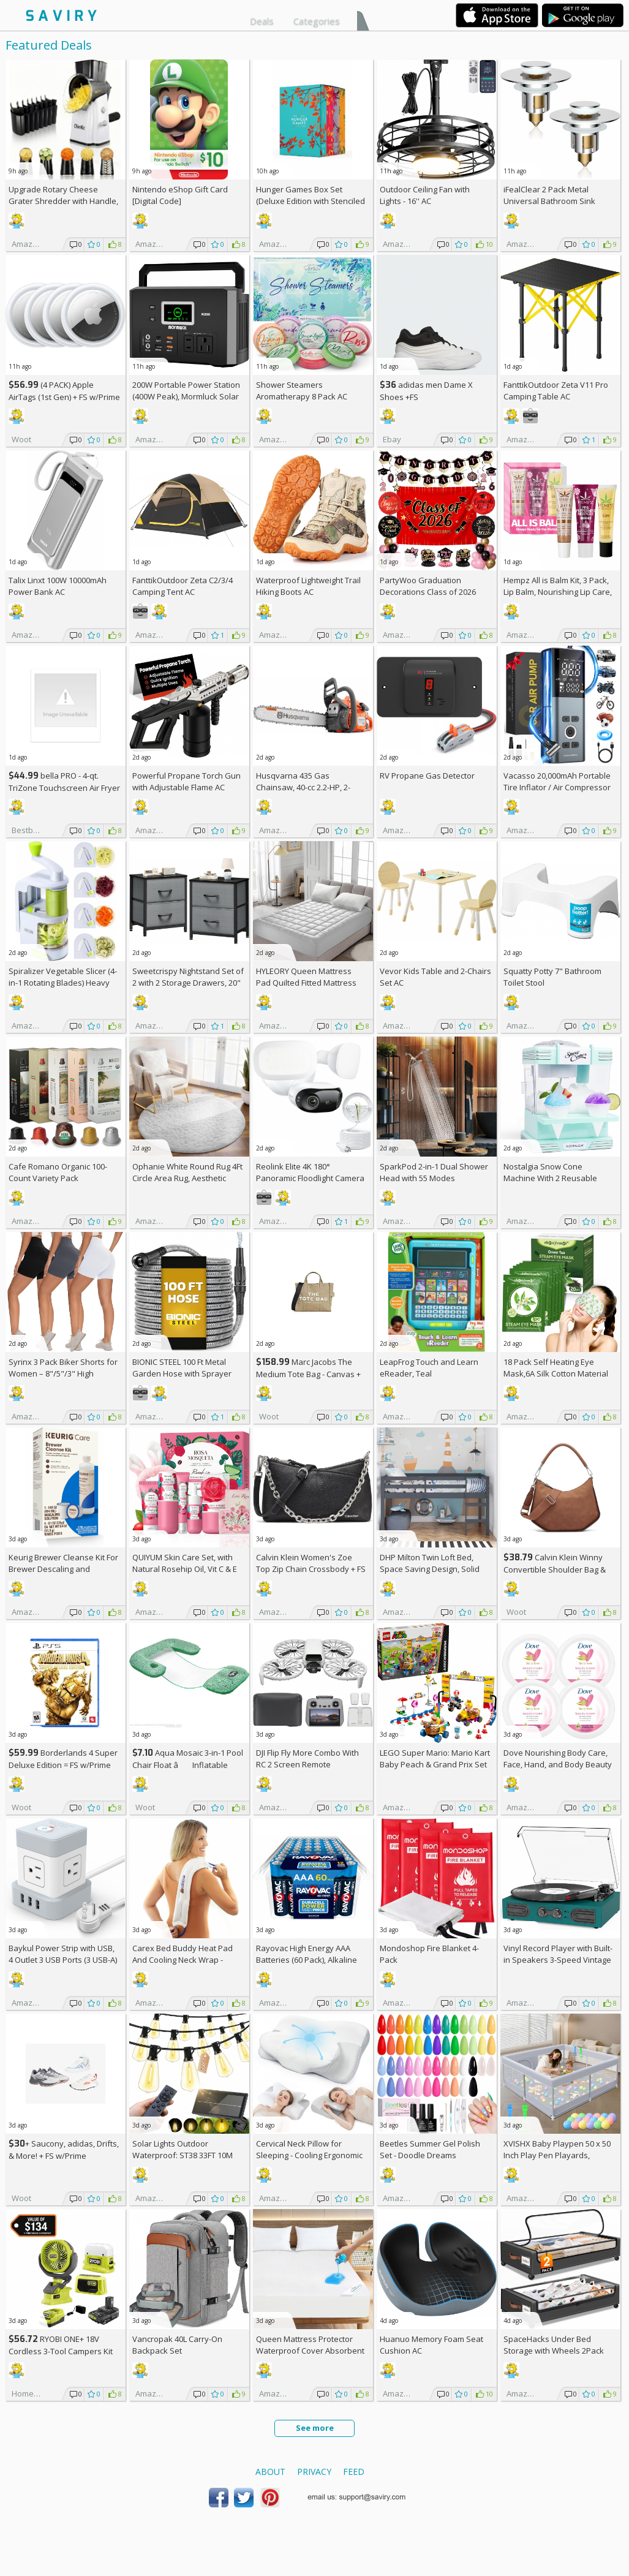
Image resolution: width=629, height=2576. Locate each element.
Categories (316, 21)
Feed (353, 2471)
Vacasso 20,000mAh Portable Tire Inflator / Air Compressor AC (557, 787)
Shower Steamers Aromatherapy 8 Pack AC (301, 390)
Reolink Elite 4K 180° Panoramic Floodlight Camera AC (310, 1178)
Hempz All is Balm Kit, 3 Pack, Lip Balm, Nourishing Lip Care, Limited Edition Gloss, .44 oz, (557, 592)
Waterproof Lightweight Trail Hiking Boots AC (308, 586)
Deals (262, 21)
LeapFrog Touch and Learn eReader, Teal (429, 1367)
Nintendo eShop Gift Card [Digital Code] (180, 195)
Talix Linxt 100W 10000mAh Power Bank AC (58, 586)
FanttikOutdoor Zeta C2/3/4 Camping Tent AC (182, 586)
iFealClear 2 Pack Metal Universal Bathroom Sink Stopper (549, 201)
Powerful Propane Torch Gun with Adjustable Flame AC (186, 781)
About (270, 2471)
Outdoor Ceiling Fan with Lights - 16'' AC (425, 195)
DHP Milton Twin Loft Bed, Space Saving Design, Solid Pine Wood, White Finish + (432, 1569)
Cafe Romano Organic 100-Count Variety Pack (58, 1172)
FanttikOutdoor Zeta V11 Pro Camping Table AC (555, 390)
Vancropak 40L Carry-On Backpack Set (177, 2344)
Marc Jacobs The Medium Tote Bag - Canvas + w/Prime (308, 1373)
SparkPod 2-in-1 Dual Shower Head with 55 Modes (434, 1172)
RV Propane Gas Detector (427, 775)
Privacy (314, 2471)
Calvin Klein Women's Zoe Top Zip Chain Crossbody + (311, 1563)
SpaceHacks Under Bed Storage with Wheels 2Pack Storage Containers (553, 2350)
